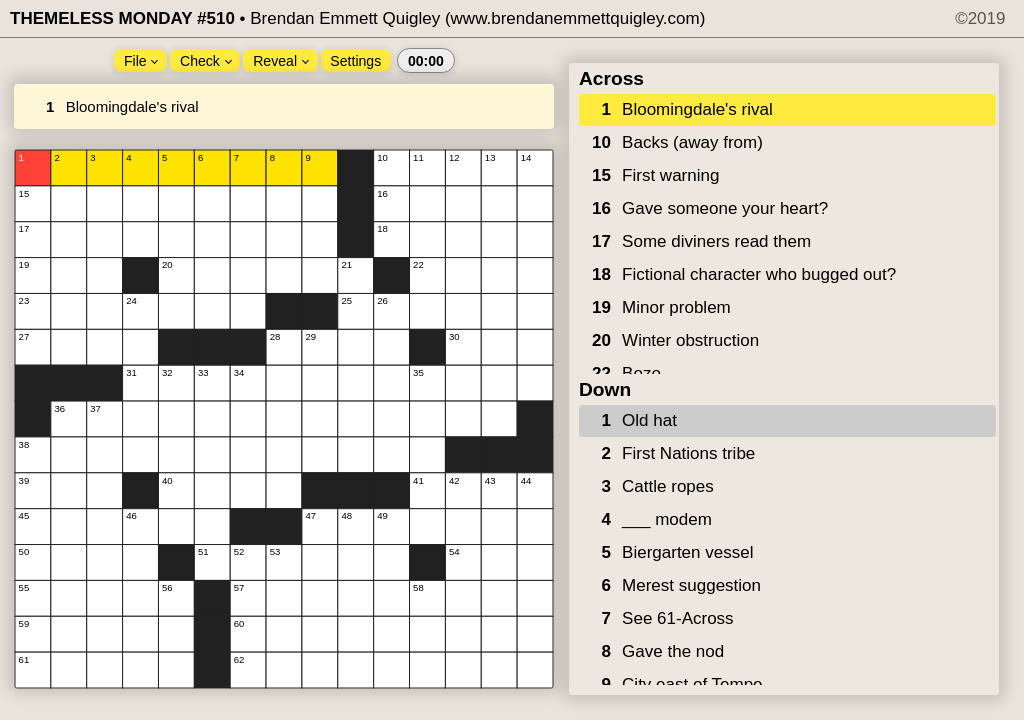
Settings (355, 61)
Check (206, 61)
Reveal (280, 61)
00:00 (426, 61)
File (141, 61)
